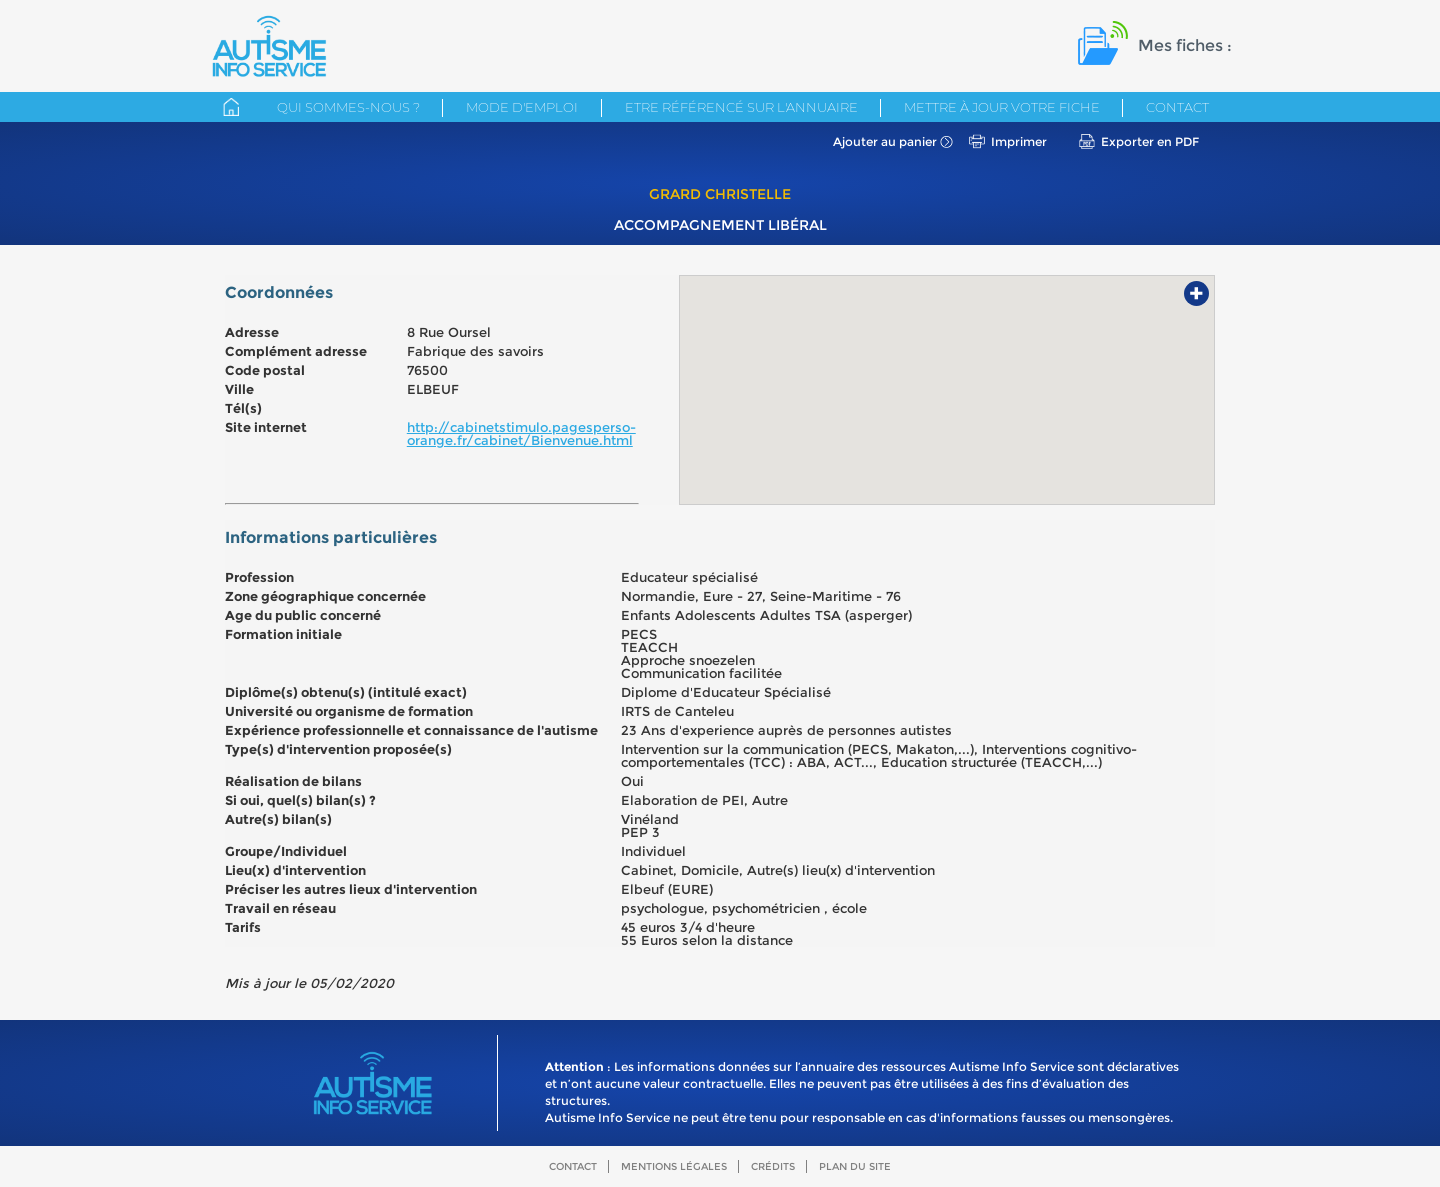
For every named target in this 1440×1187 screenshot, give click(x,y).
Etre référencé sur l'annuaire (741, 107)
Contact (1177, 107)
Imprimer (1019, 141)
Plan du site (855, 1166)
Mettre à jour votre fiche (1002, 107)
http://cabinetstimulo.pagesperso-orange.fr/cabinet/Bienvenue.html (521, 433)
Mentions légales (674, 1166)
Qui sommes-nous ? (348, 107)
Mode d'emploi (522, 107)
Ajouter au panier (885, 141)
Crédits (773, 1166)
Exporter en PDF (1150, 141)
